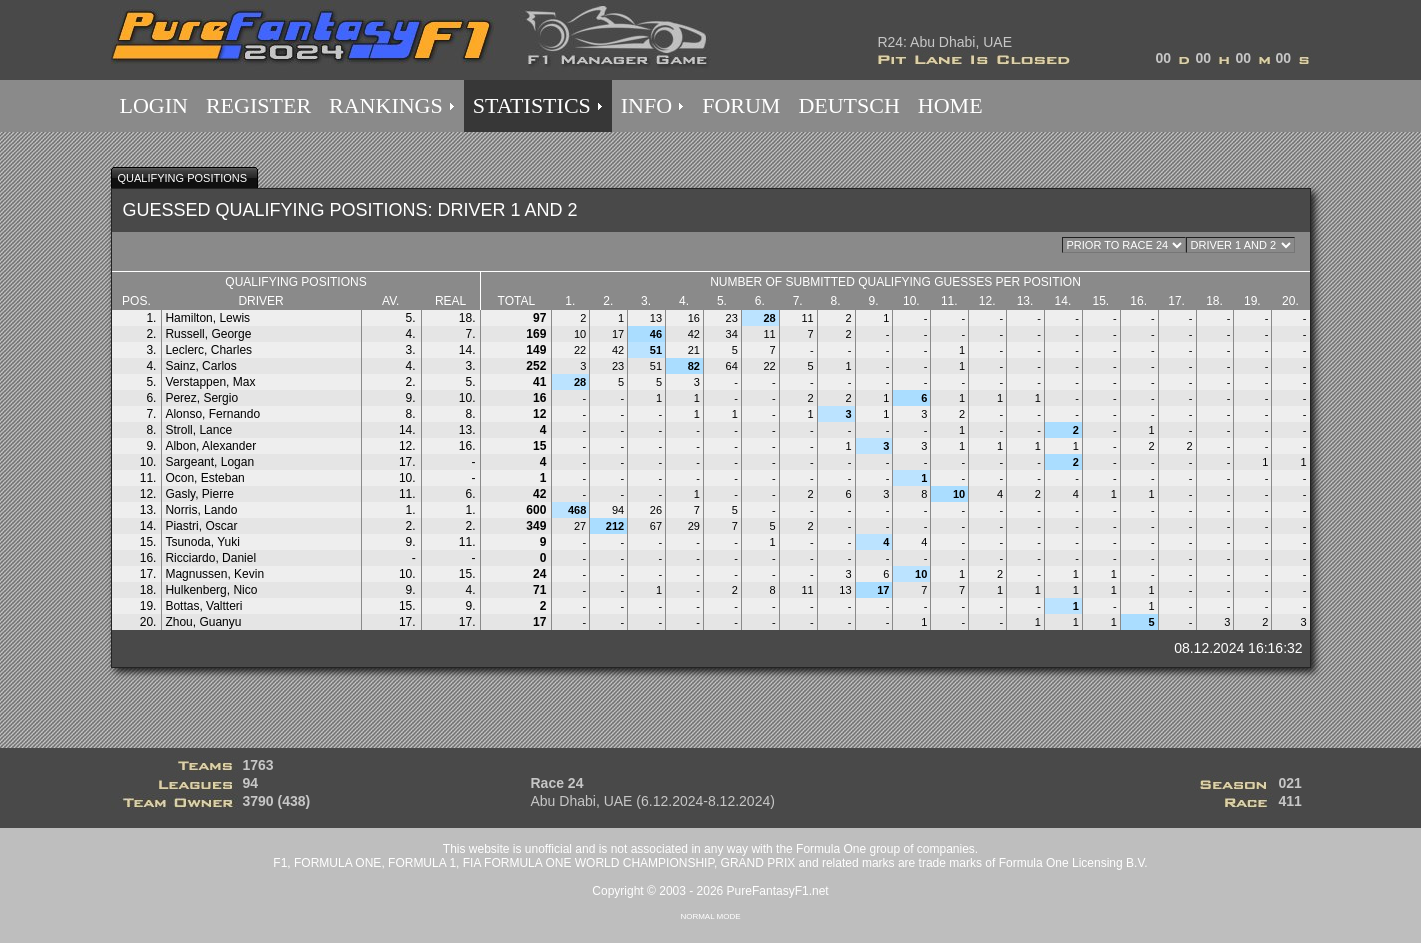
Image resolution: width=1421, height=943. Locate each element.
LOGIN (154, 105)
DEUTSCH (848, 105)
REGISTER (258, 105)
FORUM (741, 105)
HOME (950, 105)
